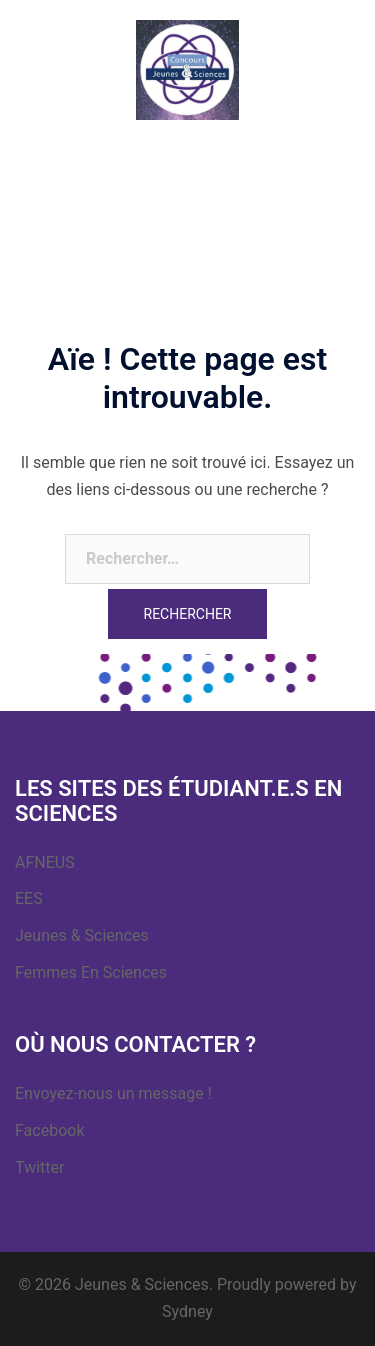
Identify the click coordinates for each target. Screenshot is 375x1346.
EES (29, 898)
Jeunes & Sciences (82, 935)
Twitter (39, 1167)
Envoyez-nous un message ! (113, 1093)
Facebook (49, 1130)
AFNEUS (45, 862)
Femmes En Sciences (91, 972)
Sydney (187, 1311)
